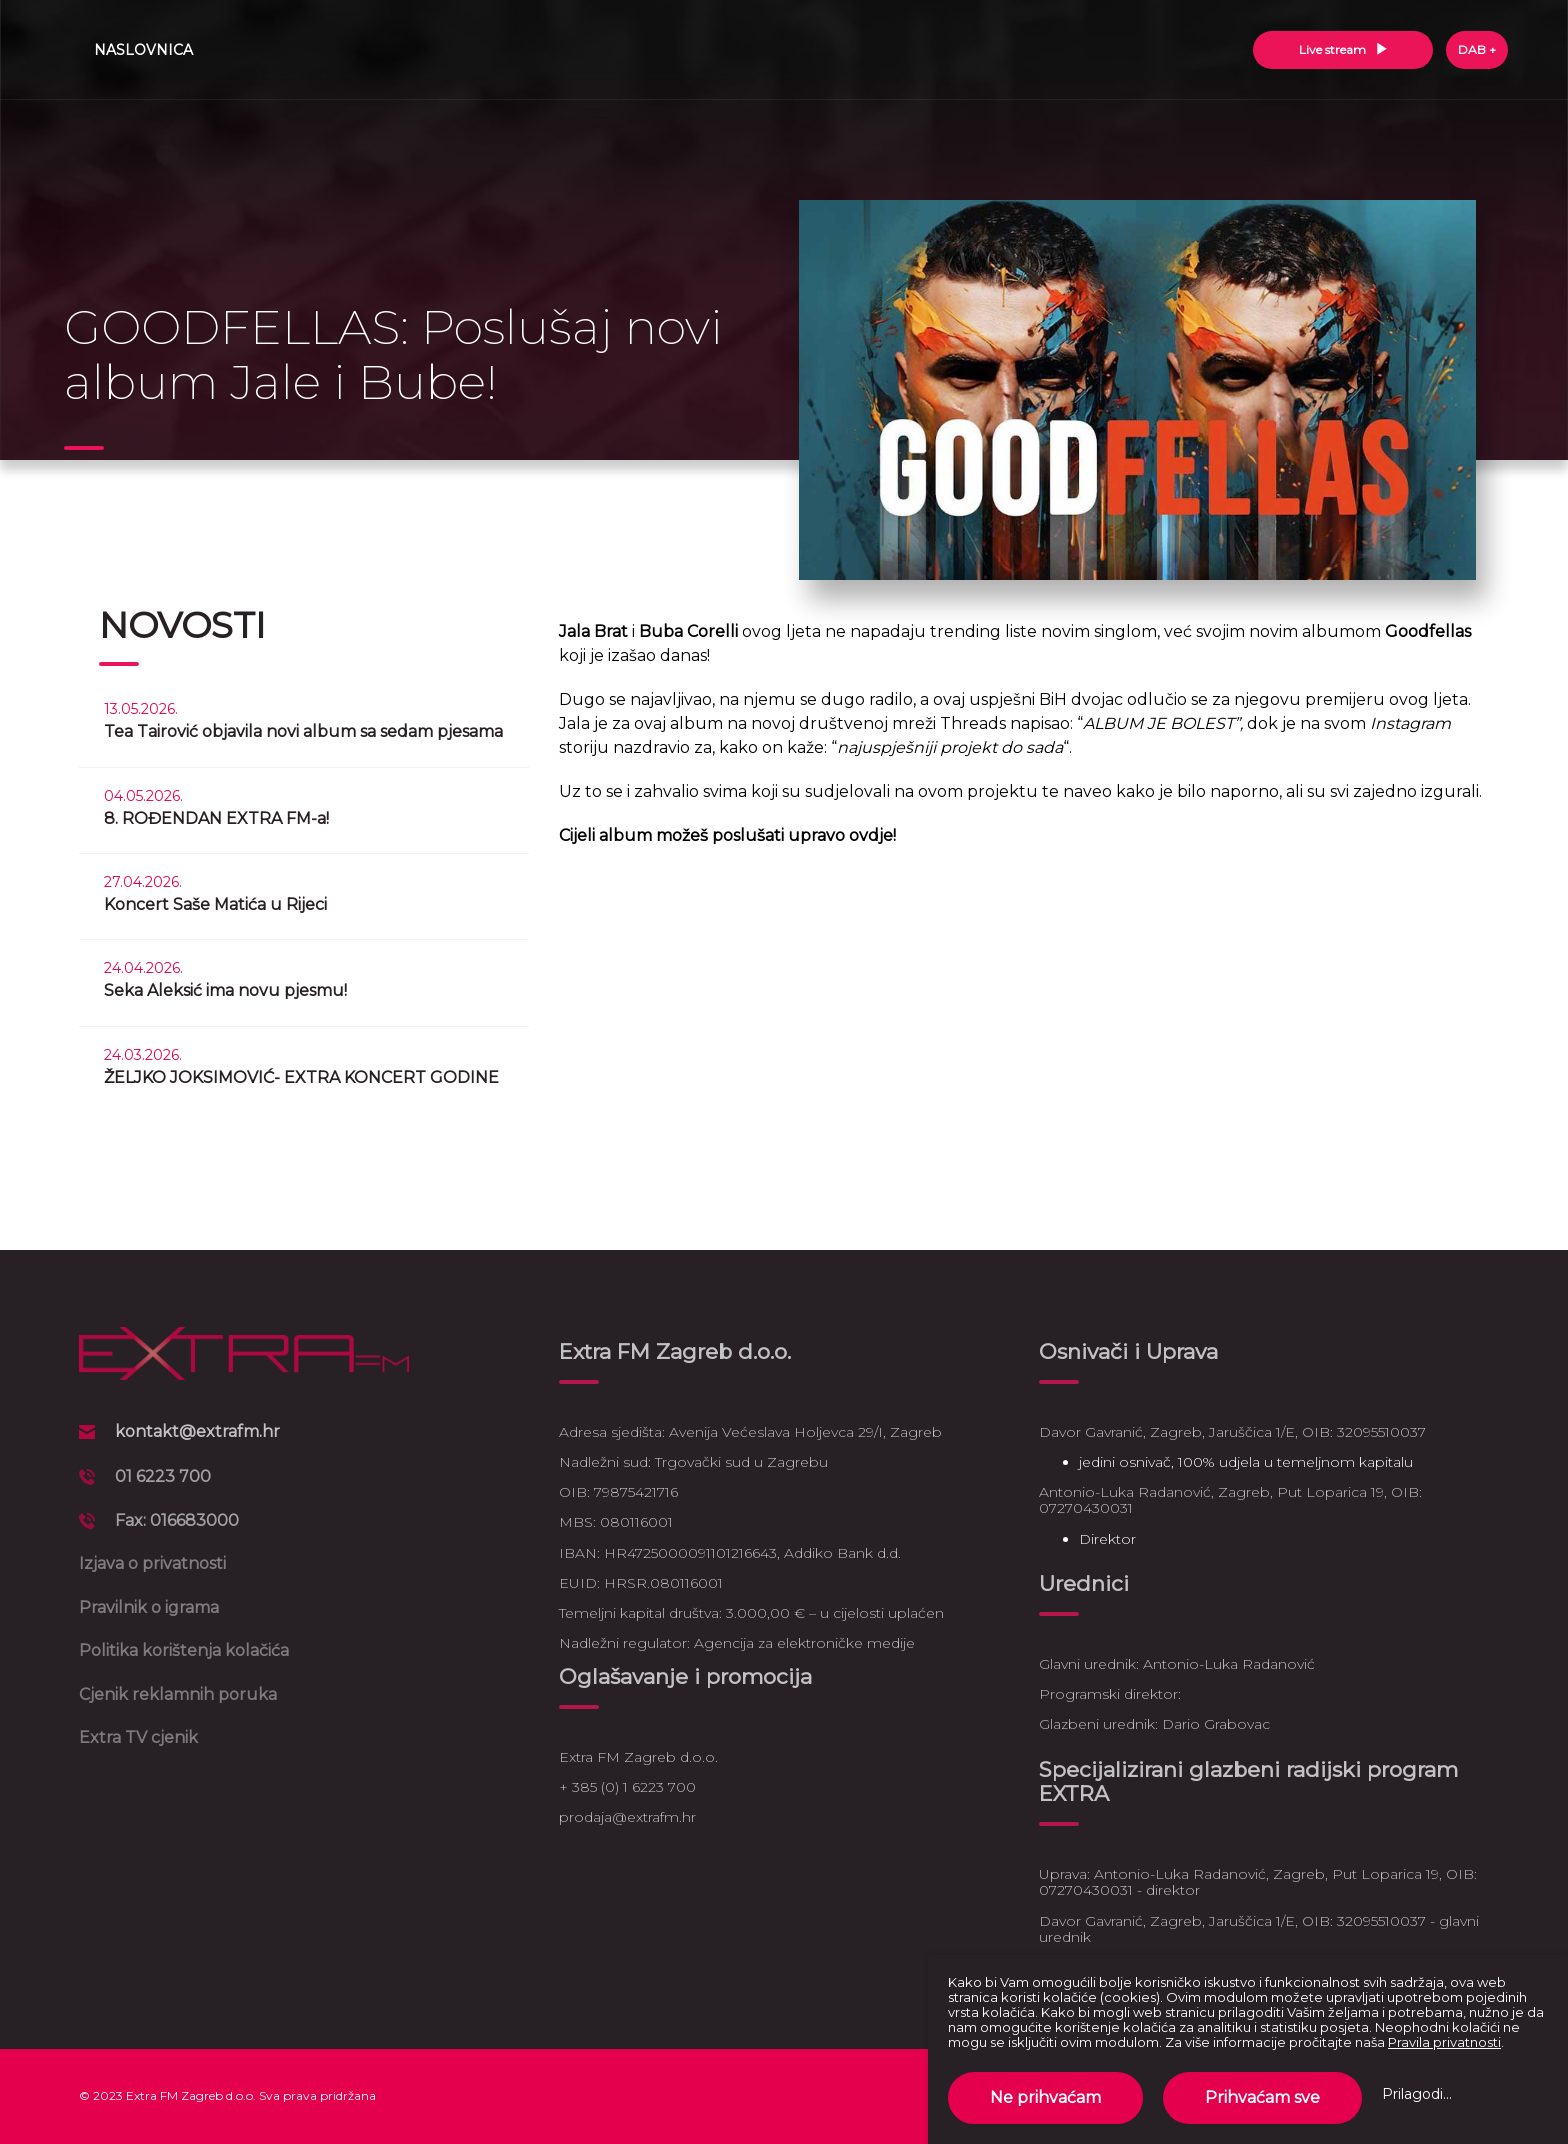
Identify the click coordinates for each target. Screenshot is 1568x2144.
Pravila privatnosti (1444, 2042)
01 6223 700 (163, 1476)
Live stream (1343, 49)
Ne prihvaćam (1045, 2097)
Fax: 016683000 (177, 1520)
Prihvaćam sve (1262, 2097)
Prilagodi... (1417, 2094)
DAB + (1477, 49)
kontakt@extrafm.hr (197, 1431)
